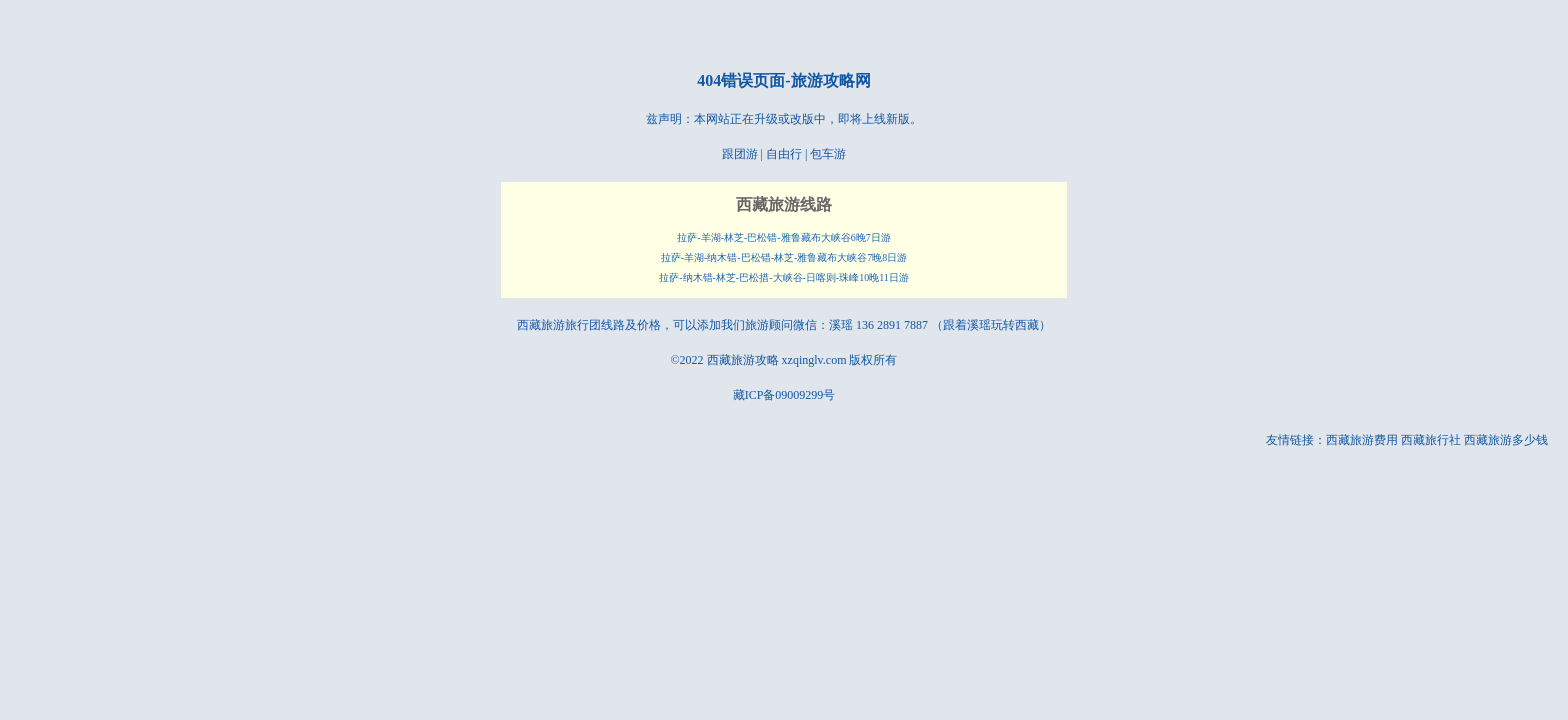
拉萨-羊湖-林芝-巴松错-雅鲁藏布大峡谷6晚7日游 (783, 237)
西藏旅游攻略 (743, 360)
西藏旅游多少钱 (1506, 440)
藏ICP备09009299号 (784, 395)
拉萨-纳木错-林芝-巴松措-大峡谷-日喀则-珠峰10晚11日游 (784, 277)
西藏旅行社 (1431, 440)
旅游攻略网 (831, 80)
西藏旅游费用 (1362, 440)
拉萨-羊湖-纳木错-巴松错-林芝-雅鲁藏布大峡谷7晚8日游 (784, 257)
